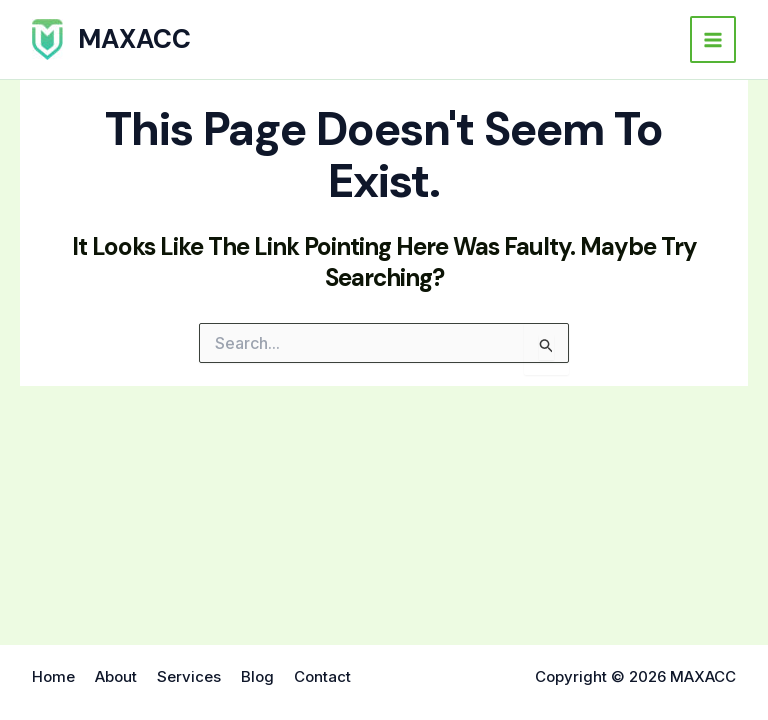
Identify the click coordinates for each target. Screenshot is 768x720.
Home (53, 676)
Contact (322, 676)
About (116, 676)
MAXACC (134, 39)
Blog (257, 676)
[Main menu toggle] (713, 39)
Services (189, 676)
